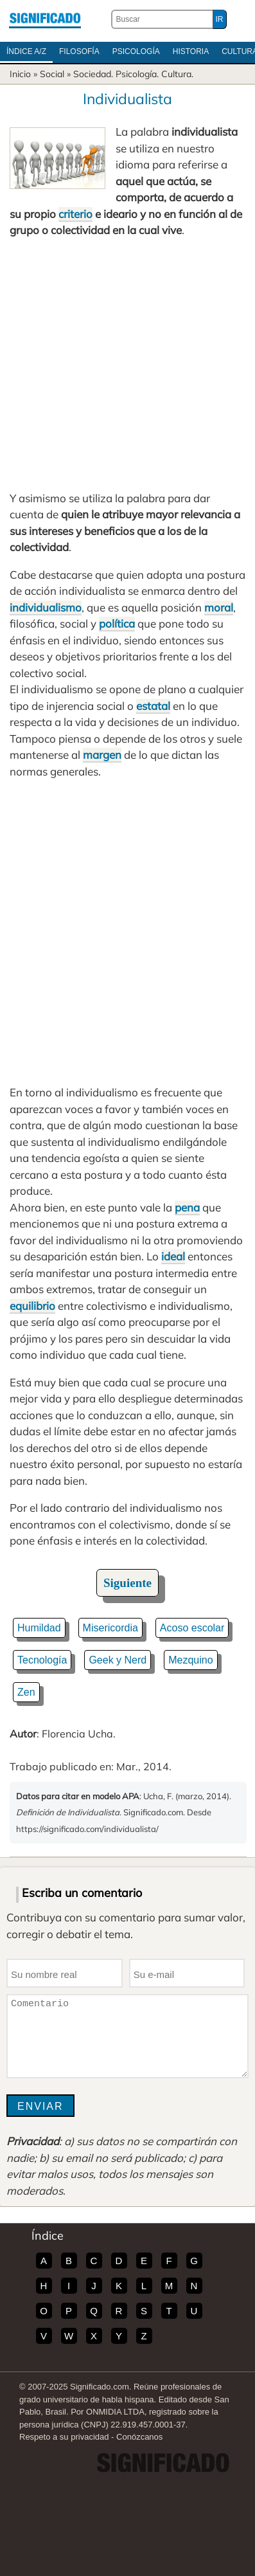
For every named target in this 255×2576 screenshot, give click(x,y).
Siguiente (127, 1583)
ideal (173, 1256)
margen (102, 754)
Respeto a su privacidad (64, 2437)
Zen (26, 1692)
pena (187, 1207)
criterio (75, 214)
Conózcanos (139, 2437)
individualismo (46, 607)
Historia (191, 51)
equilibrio (32, 1305)
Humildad (39, 1627)
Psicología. (137, 74)
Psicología (136, 51)
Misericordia (110, 1627)
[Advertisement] (127, 364)
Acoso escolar (192, 1627)
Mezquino (190, 1660)
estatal (153, 705)
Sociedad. (93, 74)
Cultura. (177, 74)
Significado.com (45, 19)
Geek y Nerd (117, 1660)
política (117, 623)
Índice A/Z (26, 51)
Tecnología (42, 1660)
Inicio (20, 74)
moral (218, 607)
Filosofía (79, 51)
